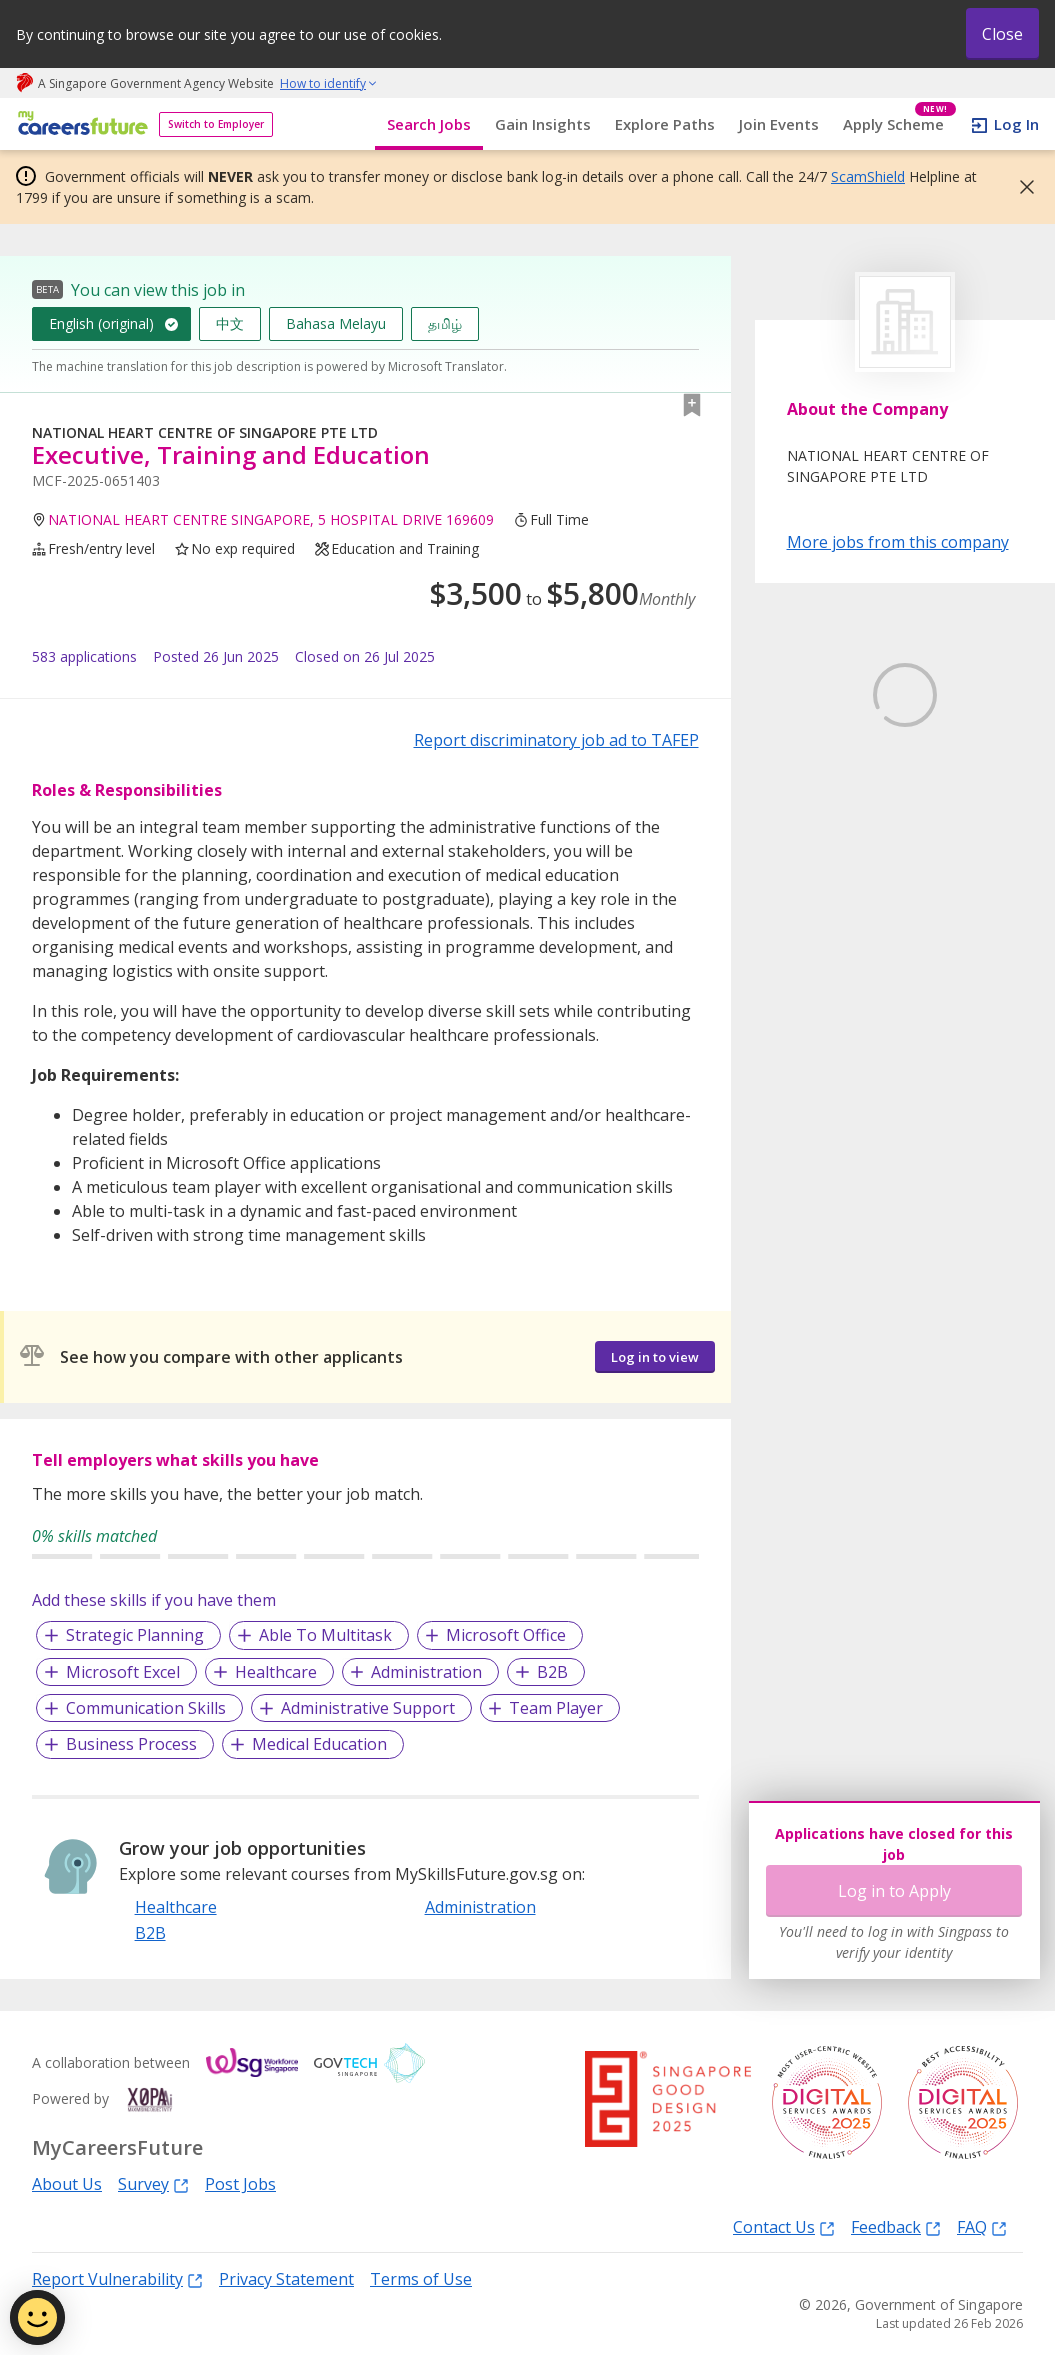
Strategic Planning (135, 1635)
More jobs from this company (898, 541)
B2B (552, 1672)
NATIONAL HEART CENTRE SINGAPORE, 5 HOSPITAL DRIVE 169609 (271, 519)
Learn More (922, 779)
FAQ (982, 2226)
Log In (1016, 124)
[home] (79, 124)
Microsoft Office (506, 1635)
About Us (67, 2184)
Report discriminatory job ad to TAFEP (556, 740)
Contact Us (784, 2226)
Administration (426, 1672)
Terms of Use (421, 2279)
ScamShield (868, 176)
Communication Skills (146, 1708)
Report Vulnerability (117, 2278)
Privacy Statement (286, 2279)
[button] (1021, 187)
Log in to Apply (894, 1891)
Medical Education (319, 1744)
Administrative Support (368, 1708)
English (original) (101, 323)
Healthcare (276, 1672)
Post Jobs (240, 2184)
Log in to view (655, 1357)
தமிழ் (445, 323)
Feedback (896, 2226)
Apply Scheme (899, 124)
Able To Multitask (325, 1635)
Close (1002, 34)
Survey (153, 2183)
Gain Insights (543, 124)
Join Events (779, 124)
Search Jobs (429, 124)
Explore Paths (665, 124)
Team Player (556, 1708)
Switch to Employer (216, 124)
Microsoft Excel (123, 1672)
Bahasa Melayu (336, 323)
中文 (230, 323)
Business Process (131, 1744)
